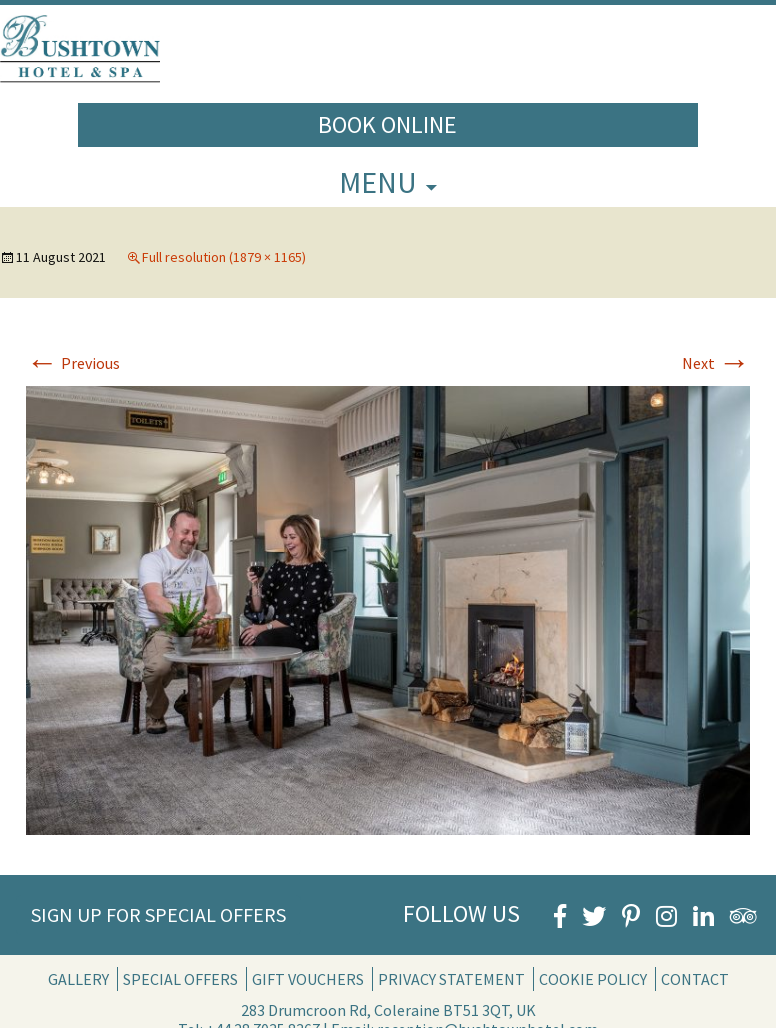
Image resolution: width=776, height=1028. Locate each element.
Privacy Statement (451, 979)
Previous (73, 363)
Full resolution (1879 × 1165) (224, 257)
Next (716, 363)
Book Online (387, 124)
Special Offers (180, 979)
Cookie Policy (593, 979)
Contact (695, 979)
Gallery (78, 979)
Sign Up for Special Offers (158, 914)
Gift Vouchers (308, 979)
